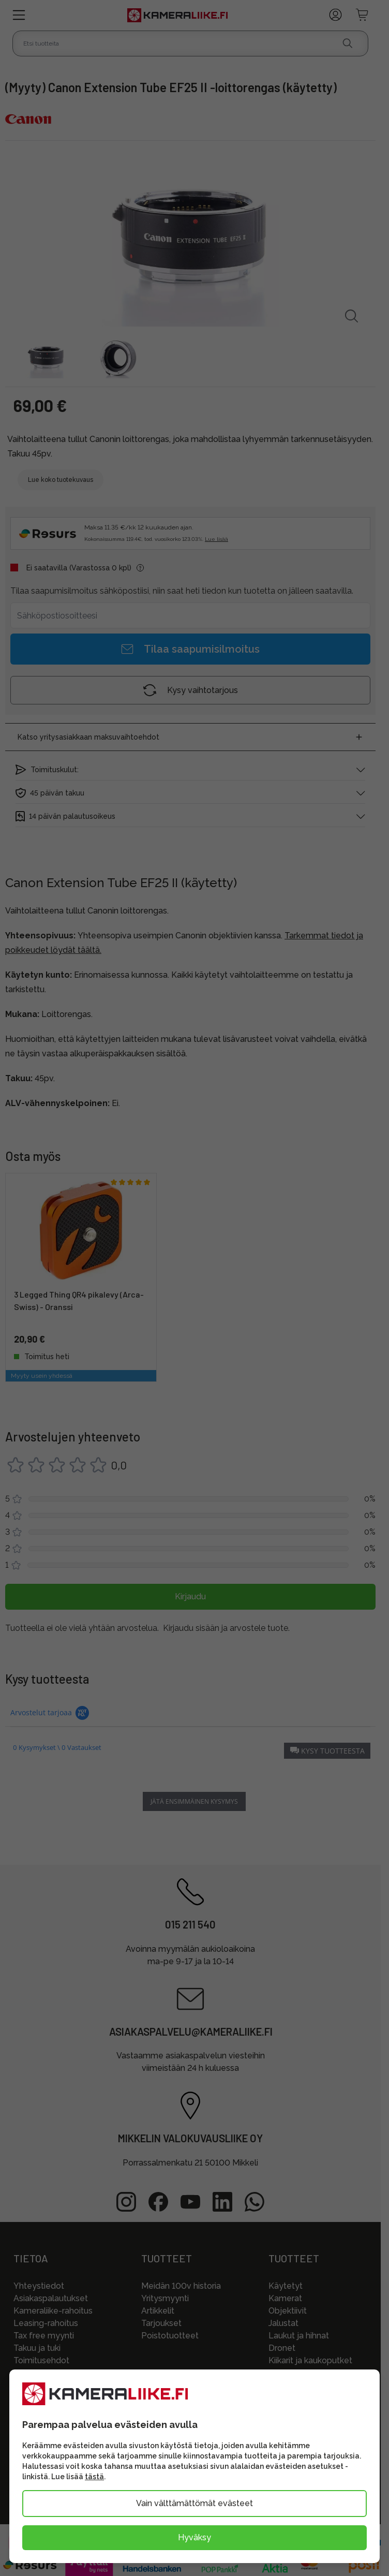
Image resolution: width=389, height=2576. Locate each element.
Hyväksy (194, 2537)
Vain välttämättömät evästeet (194, 2503)
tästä (94, 2476)
